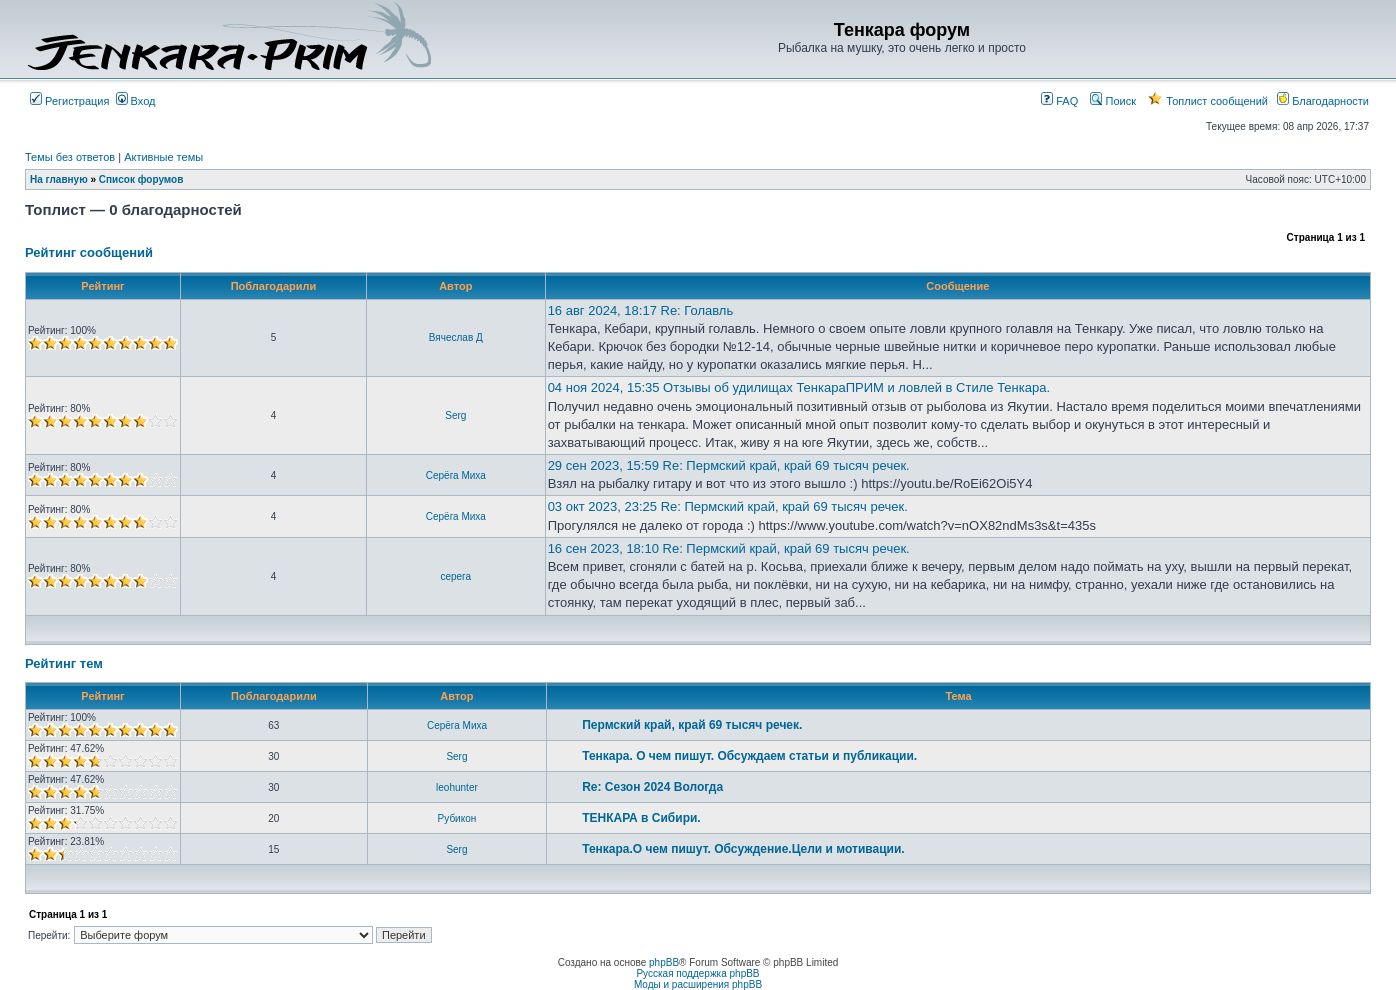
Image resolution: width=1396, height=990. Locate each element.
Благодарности (1323, 101)
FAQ (1059, 101)
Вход (136, 101)
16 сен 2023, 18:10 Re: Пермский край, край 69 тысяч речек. (729, 548)
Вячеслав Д (456, 337)
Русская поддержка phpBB (697, 973)
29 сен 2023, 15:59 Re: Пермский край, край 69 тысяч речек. (729, 465)
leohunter (457, 787)
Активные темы (163, 157)
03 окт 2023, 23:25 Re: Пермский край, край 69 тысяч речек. (728, 506)
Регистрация (69, 101)
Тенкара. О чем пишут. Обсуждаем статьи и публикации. (749, 756)
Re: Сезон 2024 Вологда (652, 787)
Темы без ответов (70, 157)
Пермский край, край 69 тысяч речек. (692, 725)
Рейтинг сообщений (89, 252)
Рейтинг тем (64, 663)
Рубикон (457, 818)
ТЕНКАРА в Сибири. (641, 818)
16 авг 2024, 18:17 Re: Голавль (641, 310)
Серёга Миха (456, 475)
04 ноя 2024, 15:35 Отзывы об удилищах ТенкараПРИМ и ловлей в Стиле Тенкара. (799, 387)
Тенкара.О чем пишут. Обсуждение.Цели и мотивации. (743, 849)
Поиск (1113, 101)
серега (455, 576)
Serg (455, 415)
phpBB (664, 962)
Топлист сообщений (1208, 101)
